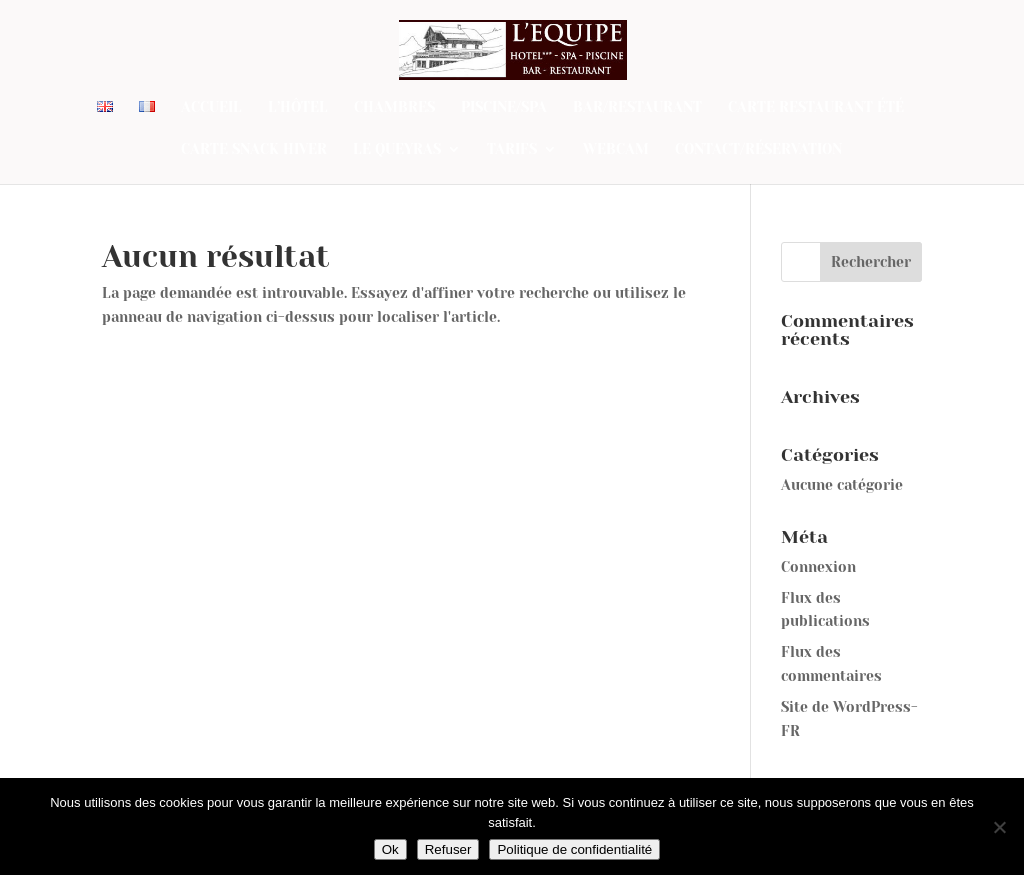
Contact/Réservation (758, 149)
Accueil (211, 107)
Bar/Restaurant (637, 107)
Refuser (448, 849)
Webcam (616, 149)
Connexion (818, 567)
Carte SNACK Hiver (254, 149)
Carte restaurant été (816, 107)
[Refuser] (999, 827)
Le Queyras (397, 149)
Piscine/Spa (504, 107)
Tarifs (512, 149)
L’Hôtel (298, 107)
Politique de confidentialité (574, 849)
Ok (390, 849)
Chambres (394, 107)
